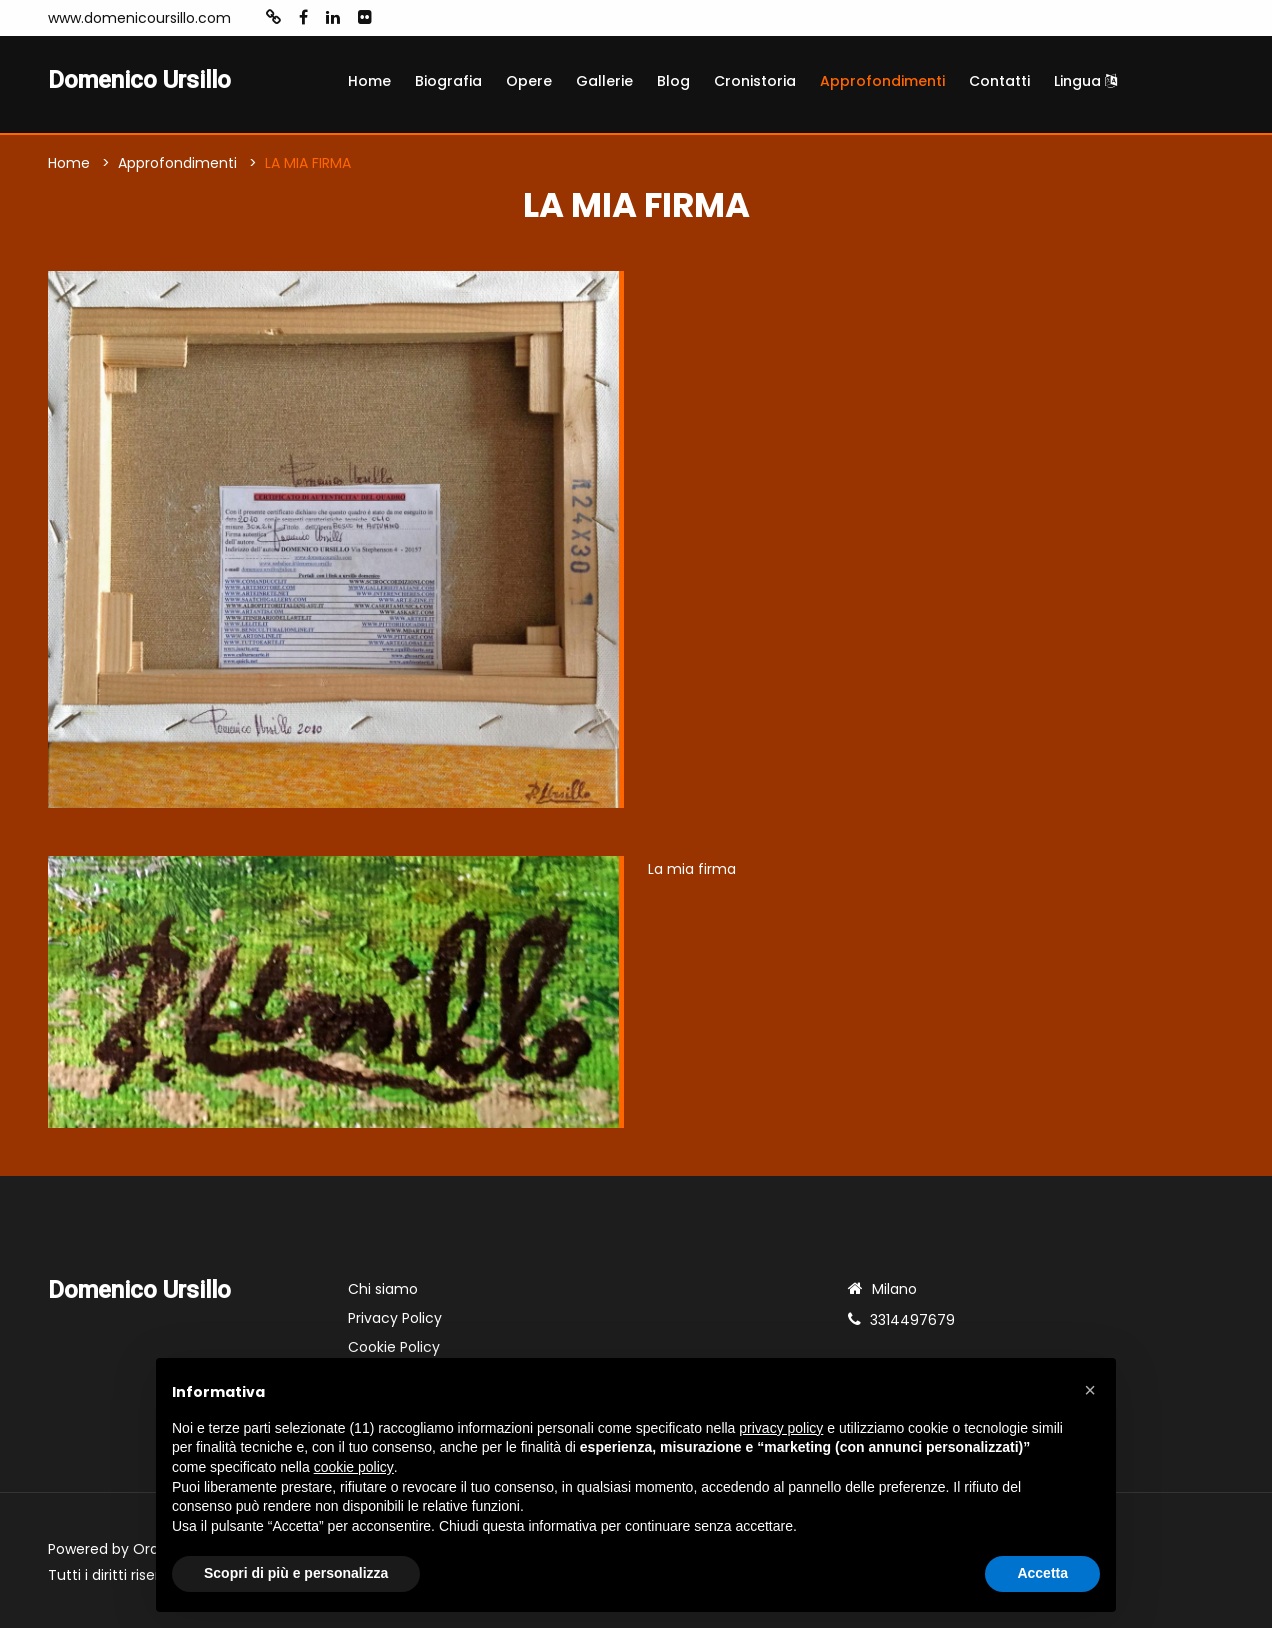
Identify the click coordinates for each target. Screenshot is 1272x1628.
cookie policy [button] (354, 1467)
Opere (529, 81)
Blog (673, 81)
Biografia (448, 81)
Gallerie (604, 81)
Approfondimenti (882, 81)
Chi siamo (383, 1289)
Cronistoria (755, 81)
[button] (1090, 1390)
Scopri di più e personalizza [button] (296, 1573)
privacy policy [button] (781, 1428)
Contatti (999, 81)
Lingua (1085, 81)
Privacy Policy (395, 1318)
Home (369, 81)
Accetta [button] (1042, 1573)
